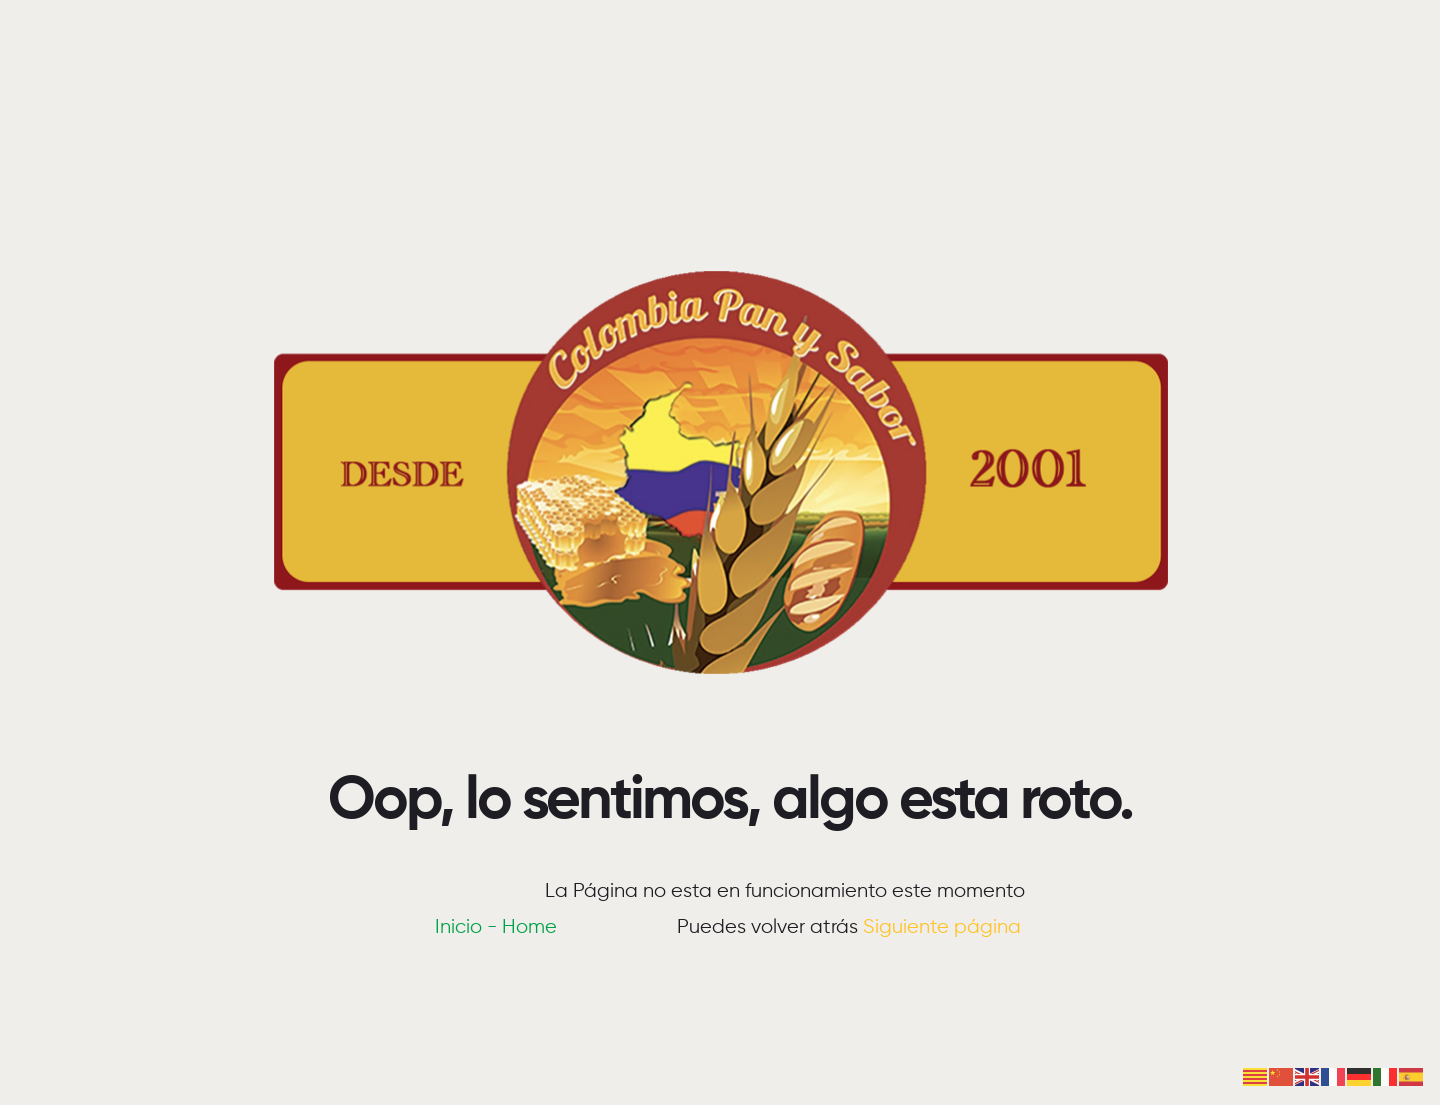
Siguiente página (942, 927)
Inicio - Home (496, 927)
